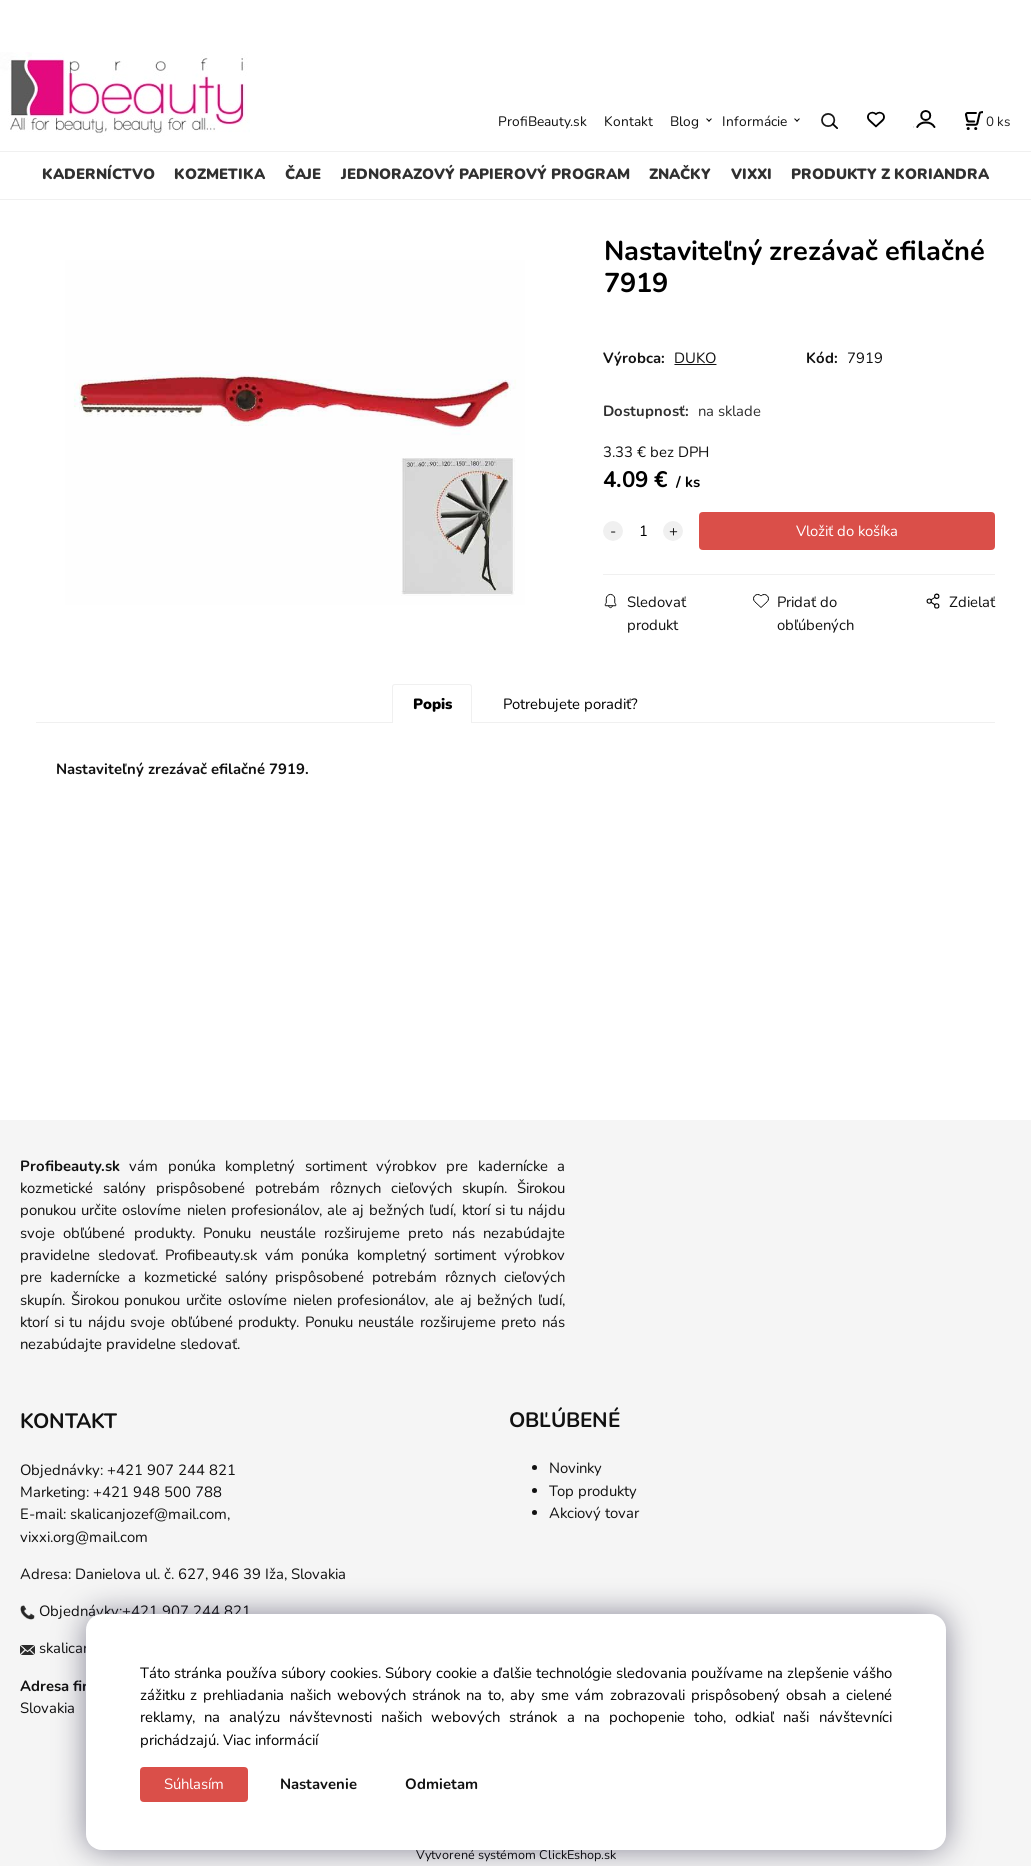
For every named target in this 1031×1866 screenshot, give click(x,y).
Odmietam (441, 1784)
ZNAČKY (680, 174)
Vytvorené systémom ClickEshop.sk (516, 1854)
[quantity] (643, 531)
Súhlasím (194, 1784)
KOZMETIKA (219, 174)
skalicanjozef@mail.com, (150, 1514)
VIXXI (751, 174)
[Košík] (987, 121)
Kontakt (628, 121)
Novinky (575, 1468)
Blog (684, 121)
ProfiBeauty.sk (542, 121)
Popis (432, 704)
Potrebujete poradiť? (570, 704)
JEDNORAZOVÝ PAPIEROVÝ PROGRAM (485, 174)
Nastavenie (318, 1784)
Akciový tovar (594, 1513)
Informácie (754, 121)
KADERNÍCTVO (98, 174)
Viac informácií (270, 1740)
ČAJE (303, 174)
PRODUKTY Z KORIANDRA (890, 174)
